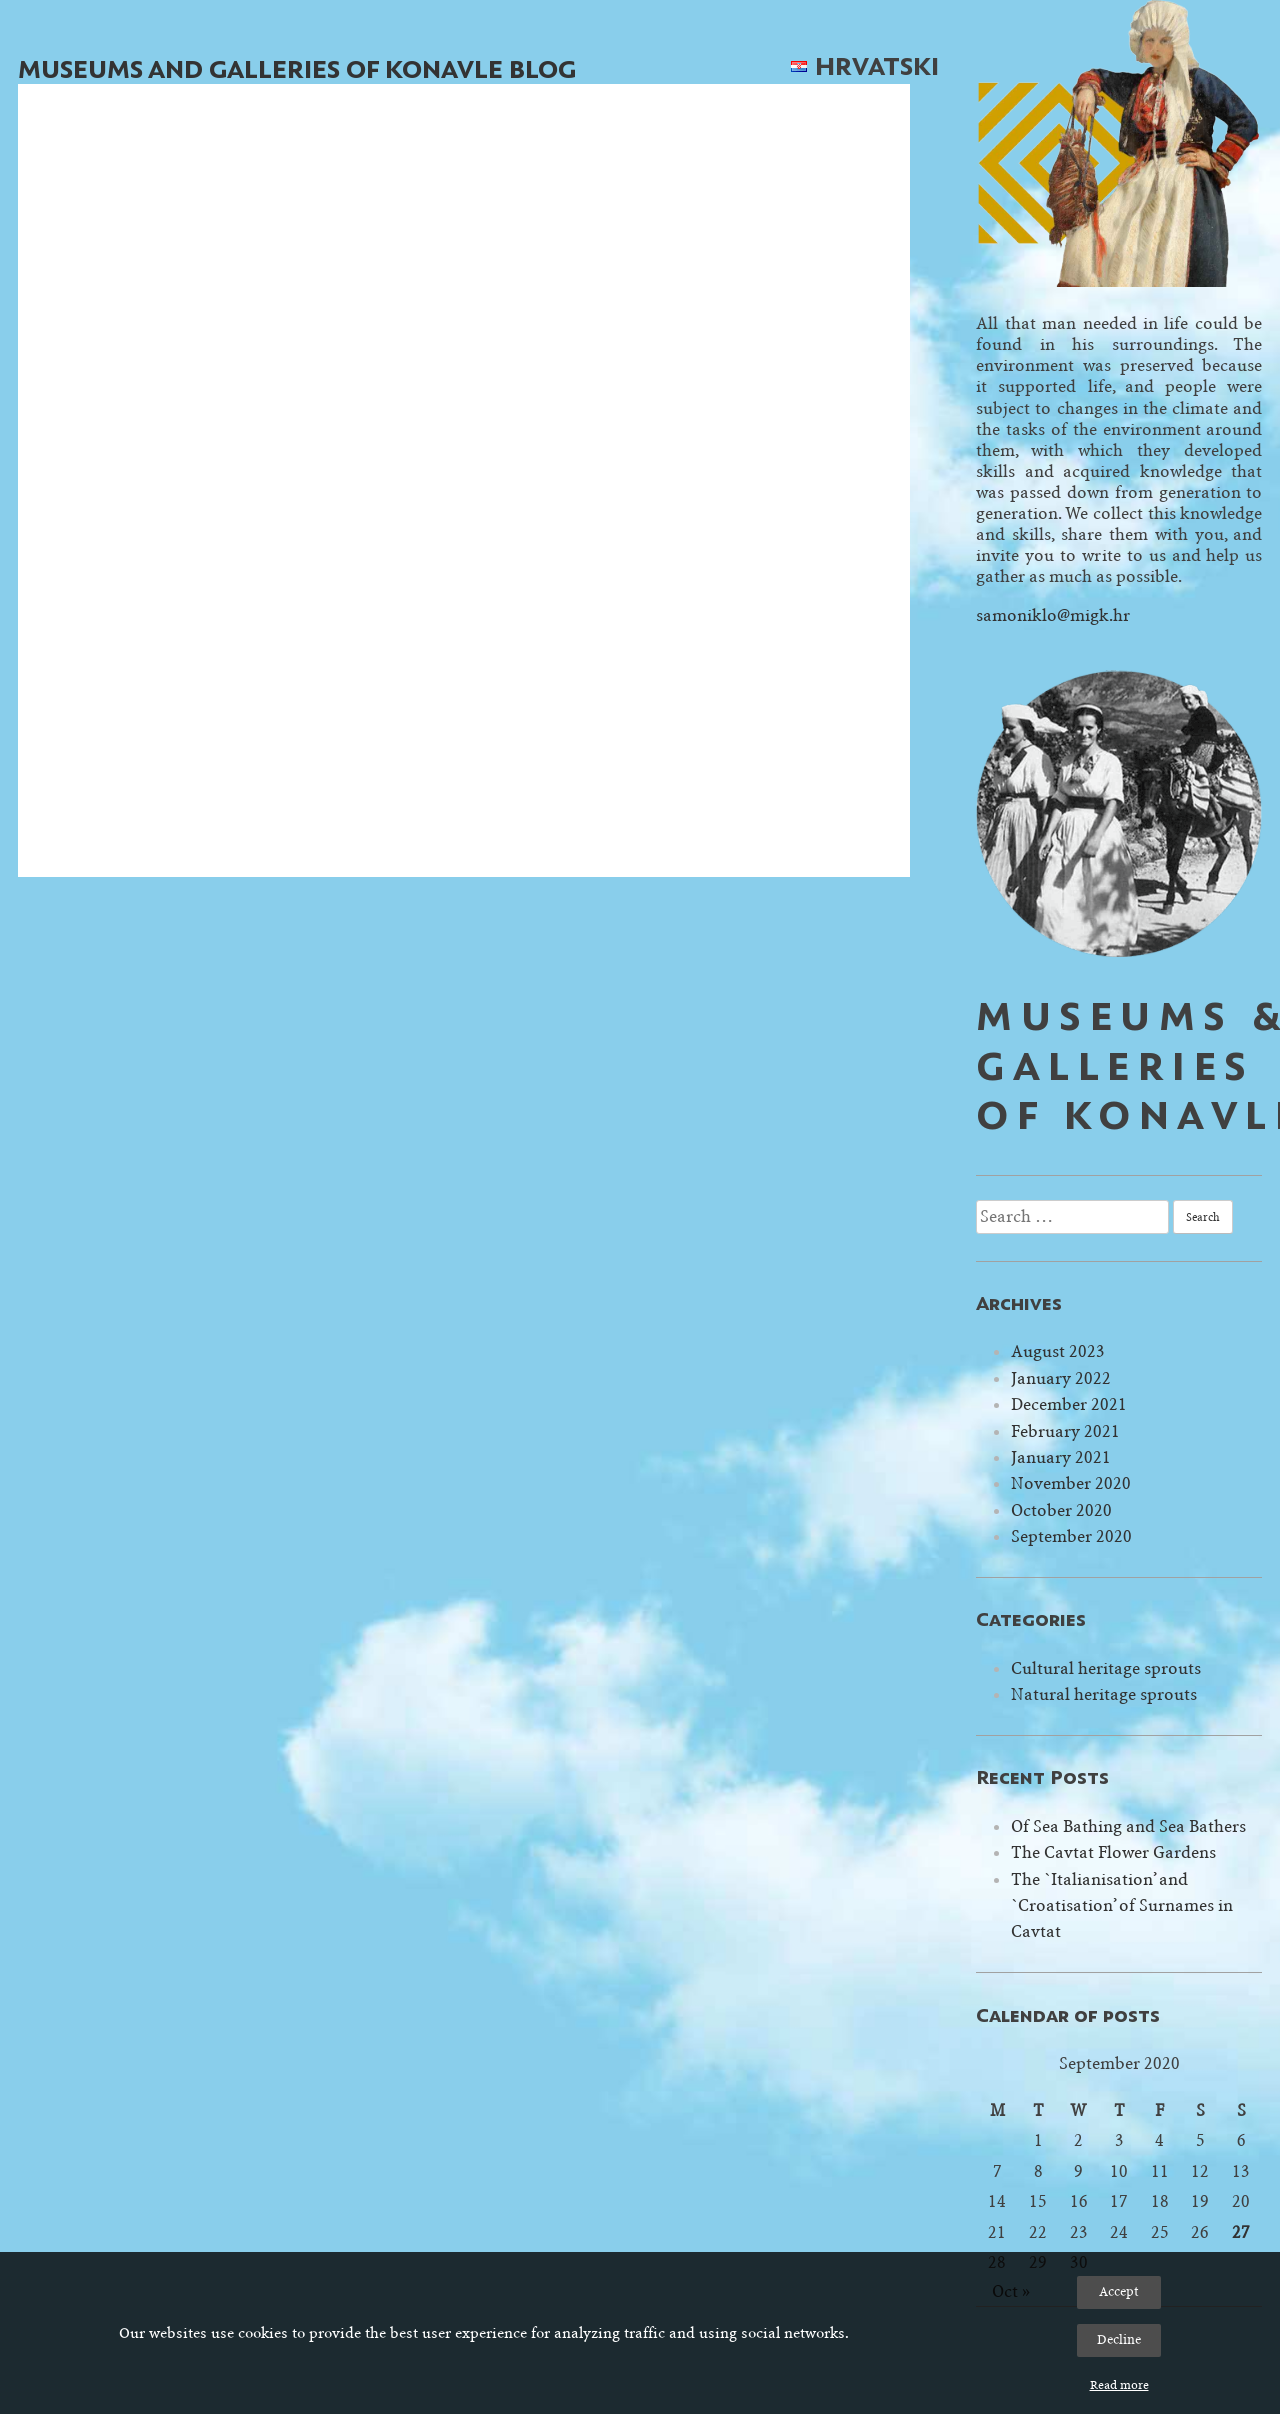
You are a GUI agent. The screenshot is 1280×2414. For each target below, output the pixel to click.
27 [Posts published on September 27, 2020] (1241, 2232)
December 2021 (1069, 1404)
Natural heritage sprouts (1104, 1694)
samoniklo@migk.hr (1053, 615)
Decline (1119, 2339)
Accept (1119, 2291)
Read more (1119, 2385)
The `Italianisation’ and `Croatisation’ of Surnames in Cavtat (1122, 1906)
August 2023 (1058, 1351)
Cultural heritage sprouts (1106, 1668)
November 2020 (1071, 1483)
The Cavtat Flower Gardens (1113, 1852)
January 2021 (1061, 1457)
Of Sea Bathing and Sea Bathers (1128, 1826)
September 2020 (1071, 1536)
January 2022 (1061, 1378)
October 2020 (1061, 1510)
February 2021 (1065, 1431)
